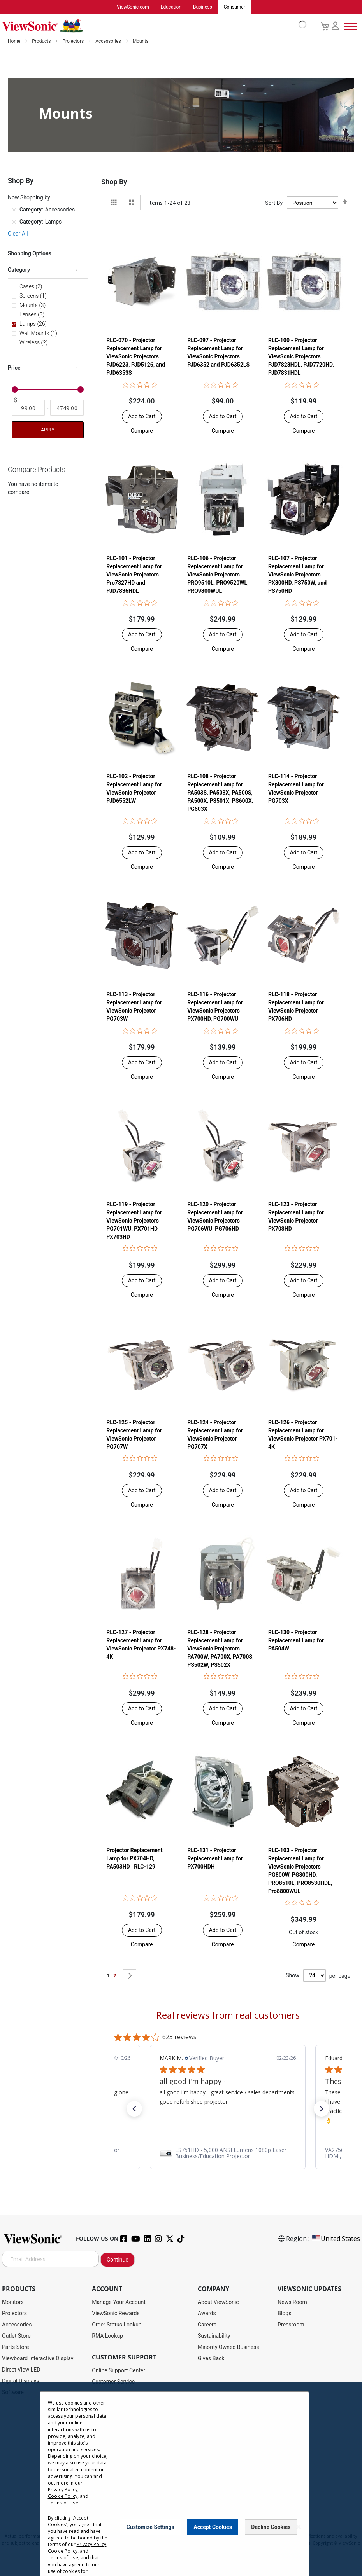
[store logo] (152, 26)
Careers (207, 2325)
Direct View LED (21, 2370)
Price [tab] (14, 368)
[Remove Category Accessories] (14, 210)
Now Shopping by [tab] (29, 198)
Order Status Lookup (116, 2325)
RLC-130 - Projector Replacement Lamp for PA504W (296, 1640)
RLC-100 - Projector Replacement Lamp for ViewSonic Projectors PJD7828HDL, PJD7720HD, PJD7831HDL (301, 356)
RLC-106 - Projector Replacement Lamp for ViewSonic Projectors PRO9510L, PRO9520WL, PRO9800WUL (217, 574)
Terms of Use (62, 2502)
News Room (292, 2302)
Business (202, 7)
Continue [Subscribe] (117, 2260)
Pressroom (291, 2325)
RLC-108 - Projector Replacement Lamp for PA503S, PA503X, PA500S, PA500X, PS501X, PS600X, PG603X (220, 793)
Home (14, 41)
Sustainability (214, 2336)
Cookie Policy (62, 2496)
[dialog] (181, 2479)
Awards (207, 2314)
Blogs (284, 2314)
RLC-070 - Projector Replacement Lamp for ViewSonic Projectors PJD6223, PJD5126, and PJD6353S (135, 356)
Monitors (13, 2302)
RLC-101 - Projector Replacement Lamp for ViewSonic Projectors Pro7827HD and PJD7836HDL (134, 574)
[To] (66, 408)
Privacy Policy (62, 2489)
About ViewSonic (218, 2302)
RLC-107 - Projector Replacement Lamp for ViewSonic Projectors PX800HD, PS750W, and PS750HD (297, 574)
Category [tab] (19, 270)
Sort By (274, 203)
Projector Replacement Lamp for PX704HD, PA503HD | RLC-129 (134, 1859)
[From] (28, 408)
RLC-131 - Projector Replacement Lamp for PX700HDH (215, 1859)
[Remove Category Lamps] (14, 222)
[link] (228, 2153)
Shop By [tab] (114, 182)
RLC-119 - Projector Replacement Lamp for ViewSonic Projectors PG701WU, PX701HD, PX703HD (134, 1221)
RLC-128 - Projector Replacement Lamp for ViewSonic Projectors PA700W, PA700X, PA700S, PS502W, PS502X (220, 1648)
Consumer (234, 7)
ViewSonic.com (133, 7)
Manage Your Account (119, 2302)
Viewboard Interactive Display (37, 2359)
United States (335, 2239)
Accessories (108, 41)
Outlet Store (16, 2336)
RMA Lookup (107, 2336)
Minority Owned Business (228, 2347)
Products (42, 41)
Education (171, 7)
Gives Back (211, 2359)
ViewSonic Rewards (115, 2314)
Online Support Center (118, 2371)
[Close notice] (298, 2527)
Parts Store (15, 2347)
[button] (142, 431)
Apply (47, 430)
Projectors (73, 41)
